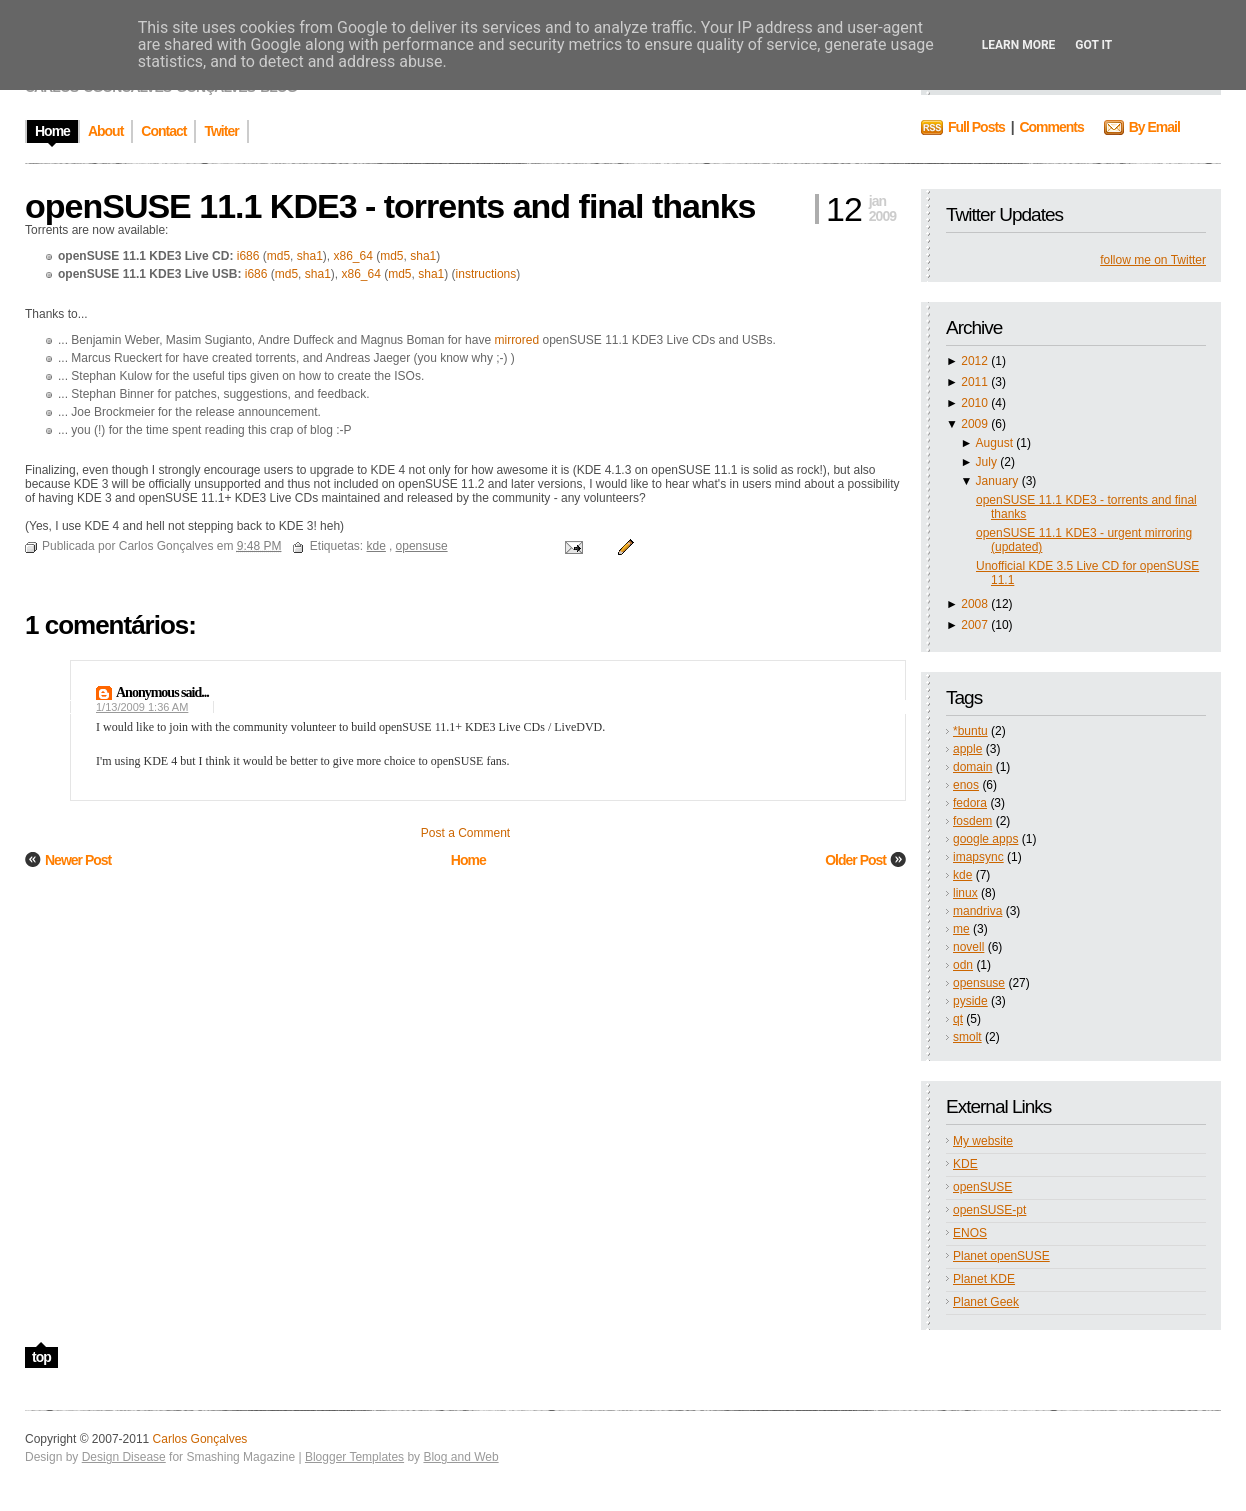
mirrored (516, 340)
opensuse (979, 983)
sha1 (310, 256)
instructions (486, 274)
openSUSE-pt (989, 1210)
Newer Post (78, 860)
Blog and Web (460, 1457)
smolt (967, 1037)
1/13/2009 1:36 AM (142, 707)
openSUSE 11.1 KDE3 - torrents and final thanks (390, 206)
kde (962, 875)
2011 (974, 382)
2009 (974, 424)
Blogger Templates (354, 1457)
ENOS (970, 1233)
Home (468, 860)
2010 (974, 403)
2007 (974, 625)
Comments (1051, 127)
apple (967, 749)
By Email (1154, 127)
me (961, 929)
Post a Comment (465, 833)
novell (968, 947)
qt (958, 1019)
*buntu (970, 731)
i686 (248, 256)
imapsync (978, 857)
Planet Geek (986, 1302)
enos (966, 785)
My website (983, 1141)
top (41, 1357)
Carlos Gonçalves (200, 1439)
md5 (278, 256)
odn (963, 965)
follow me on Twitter (1153, 260)
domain (972, 767)
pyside (970, 1001)
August (994, 443)
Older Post (855, 860)
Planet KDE (984, 1279)
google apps (985, 839)
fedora (970, 803)
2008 (974, 604)
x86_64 (352, 256)
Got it (1093, 45)
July (986, 462)
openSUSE (982, 1187)
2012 (974, 361)
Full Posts (976, 127)
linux (965, 893)
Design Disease (124, 1457)
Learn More (1019, 45)
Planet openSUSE (1001, 1256)
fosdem (972, 821)
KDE (965, 1164)
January (997, 481)
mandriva (977, 911)
